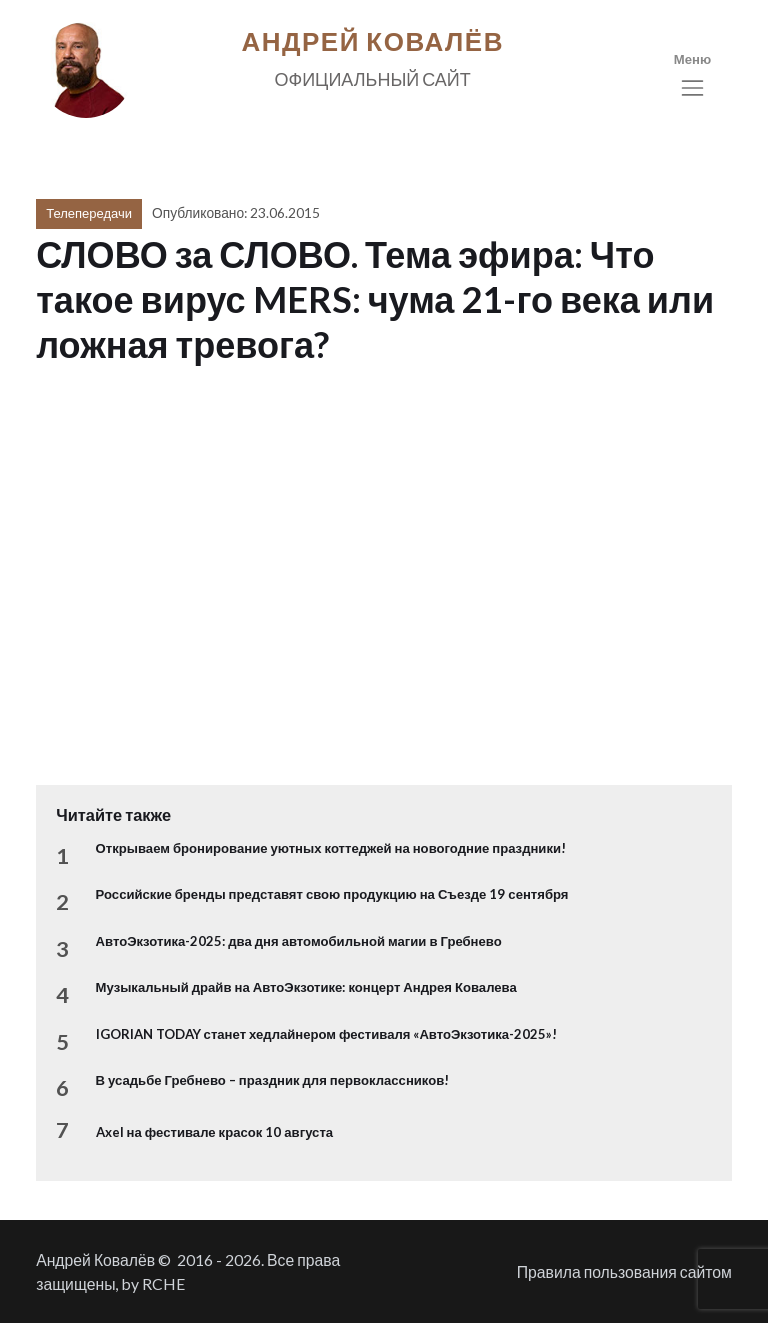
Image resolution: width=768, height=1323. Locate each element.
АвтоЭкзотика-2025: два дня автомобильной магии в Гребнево (299, 941)
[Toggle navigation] (692, 75)
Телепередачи (89, 213)
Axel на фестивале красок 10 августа (215, 1132)
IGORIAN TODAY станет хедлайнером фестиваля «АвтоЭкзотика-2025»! (327, 1034)
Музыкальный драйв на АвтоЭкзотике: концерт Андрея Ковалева (306, 987)
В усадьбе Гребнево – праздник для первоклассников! (273, 1080)
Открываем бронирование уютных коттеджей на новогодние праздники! (331, 848)
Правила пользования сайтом (624, 1271)
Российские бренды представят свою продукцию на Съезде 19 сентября (332, 894)
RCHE (163, 1283)
